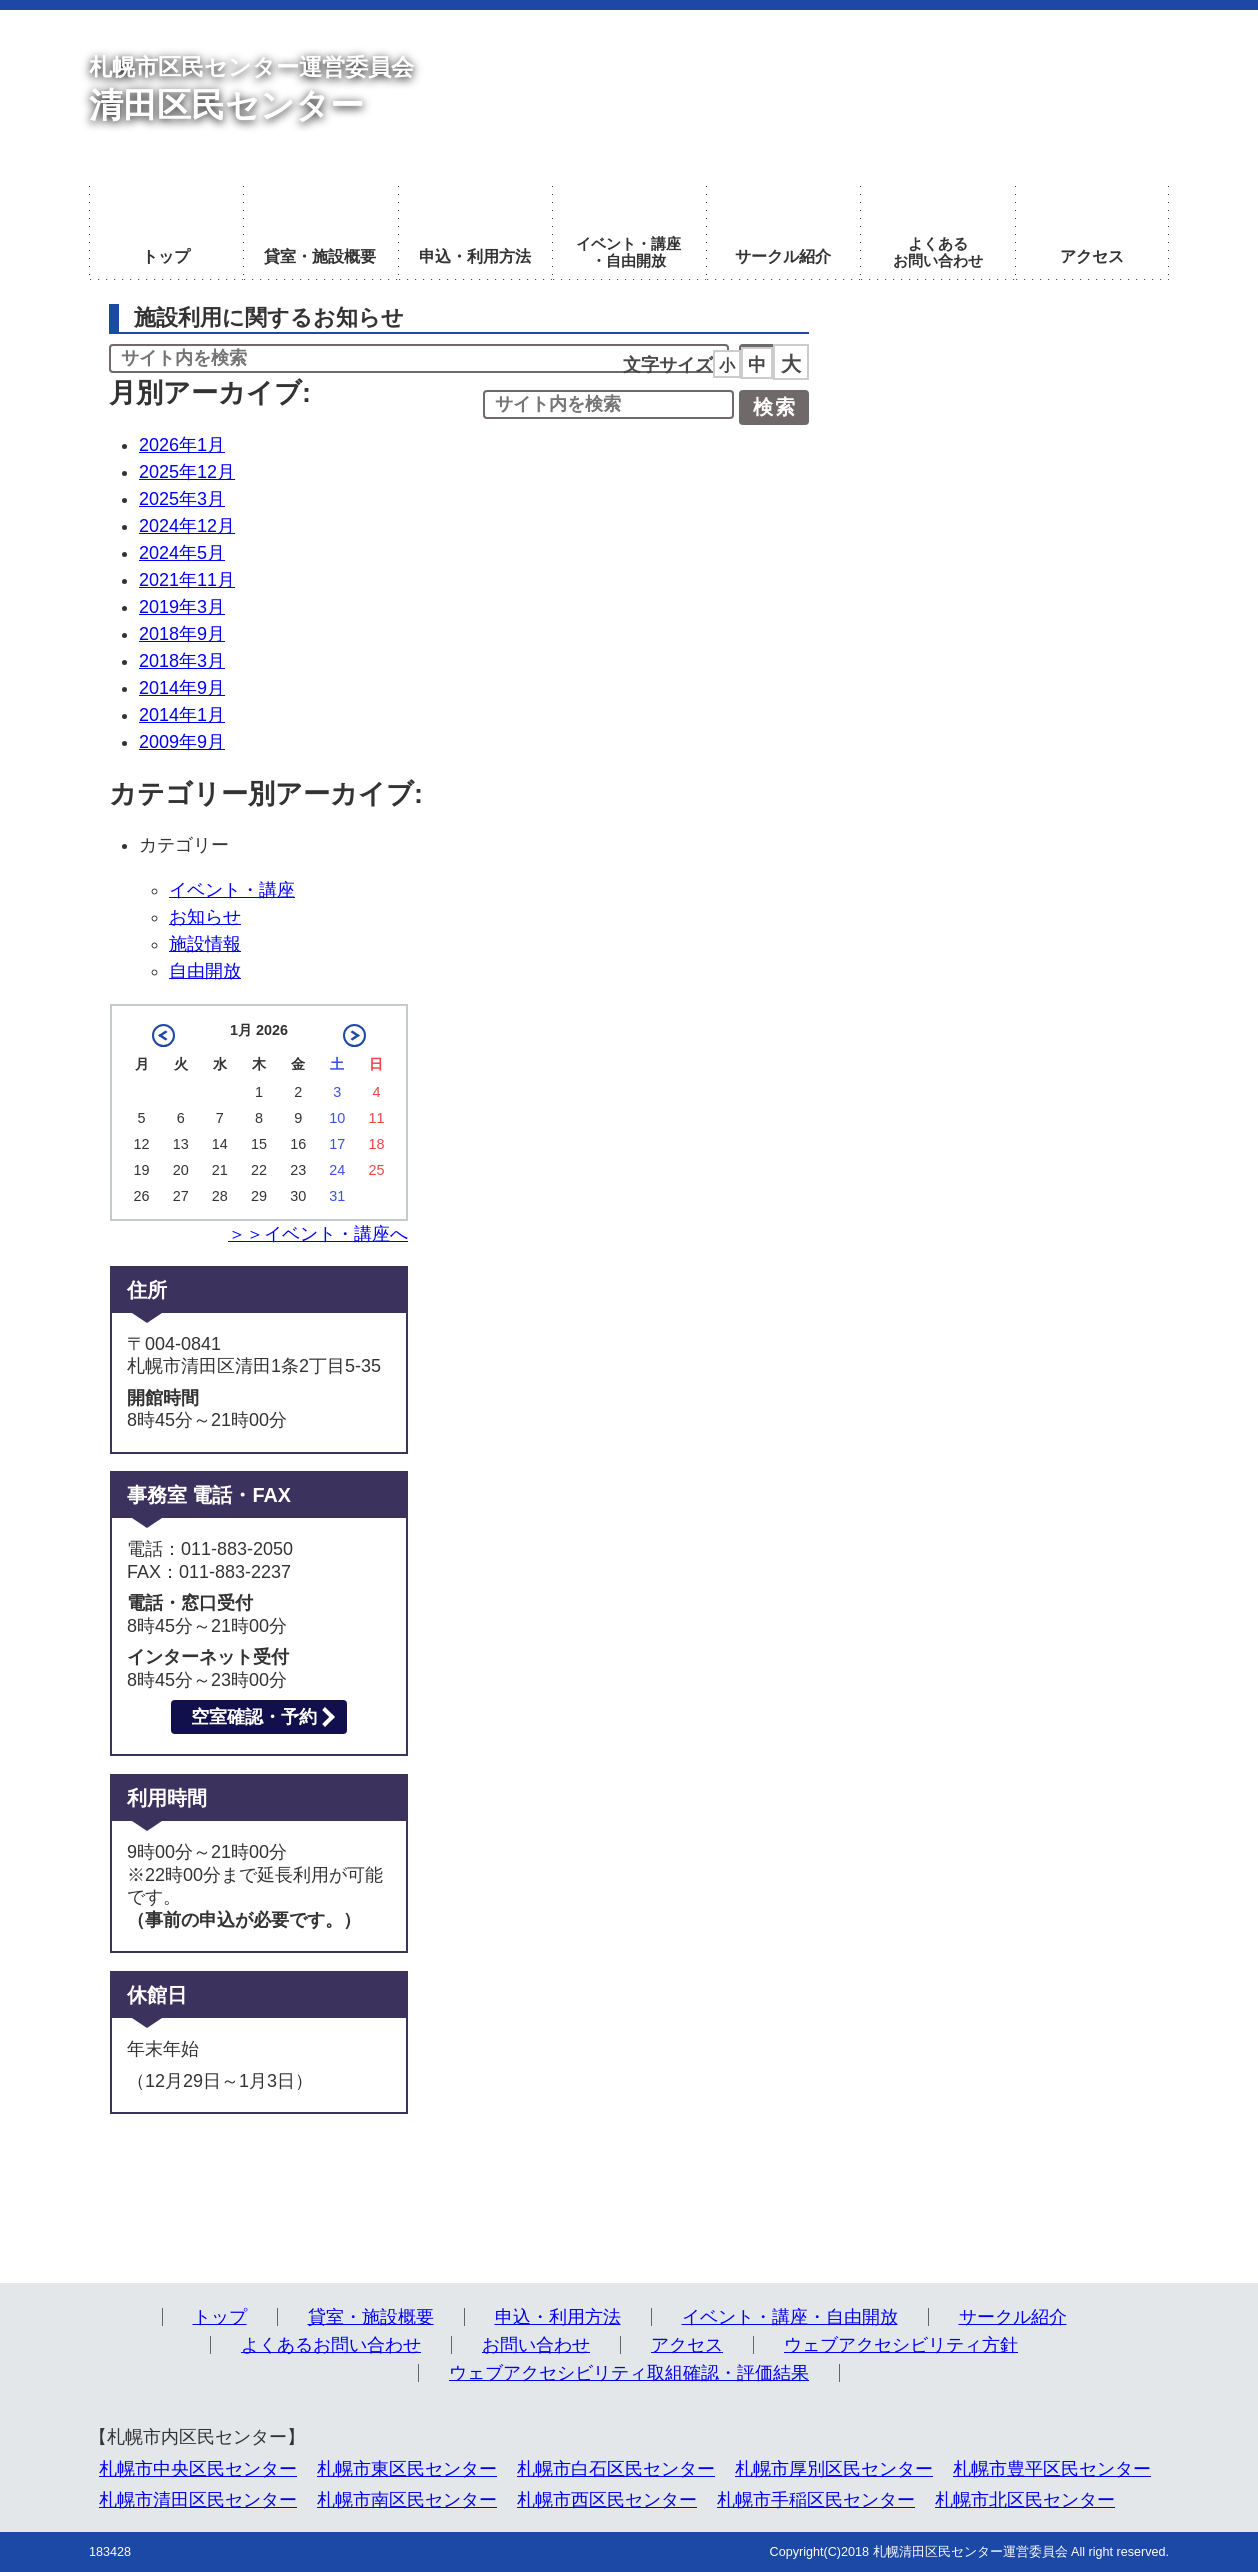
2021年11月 (187, 580)
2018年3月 (182, 661)
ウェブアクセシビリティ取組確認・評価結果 (629, 2373)
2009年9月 (182, 742)
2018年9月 (182, 634)
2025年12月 (187, 472)
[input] (608, 404)
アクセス (687, 2345)
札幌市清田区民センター (198, 2500)
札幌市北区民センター (1025, 2500)
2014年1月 (182, 715)
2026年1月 (182, 445)
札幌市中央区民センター (198, 2469)
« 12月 (163, 1035)
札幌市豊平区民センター (1052, 2469)
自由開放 (205, 971)
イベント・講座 (232, 890)
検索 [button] (775, 407)
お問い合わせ (536, 2345)
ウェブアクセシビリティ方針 (901, 2345)
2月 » (354, 1035)
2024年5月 (182, 553)
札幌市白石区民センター (616, 2469)
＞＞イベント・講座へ (318, 1234)
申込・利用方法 (558, 2317)
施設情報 (205, 944)
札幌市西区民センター (607, 2500)
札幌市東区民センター (407, 2469)
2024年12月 (187, 526)
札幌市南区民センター (407, 2500)
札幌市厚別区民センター (834, 2469)
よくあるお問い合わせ (331, 2345)
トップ (220, 2317)
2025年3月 (182, 499)
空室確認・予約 (254, 1717)
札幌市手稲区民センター (816, 2500)
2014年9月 (182, 688)
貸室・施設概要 (371, 2317)
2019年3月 (182, 607)
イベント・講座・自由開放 (790, 2317)
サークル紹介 (1013, 2317)
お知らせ (205, 917)
